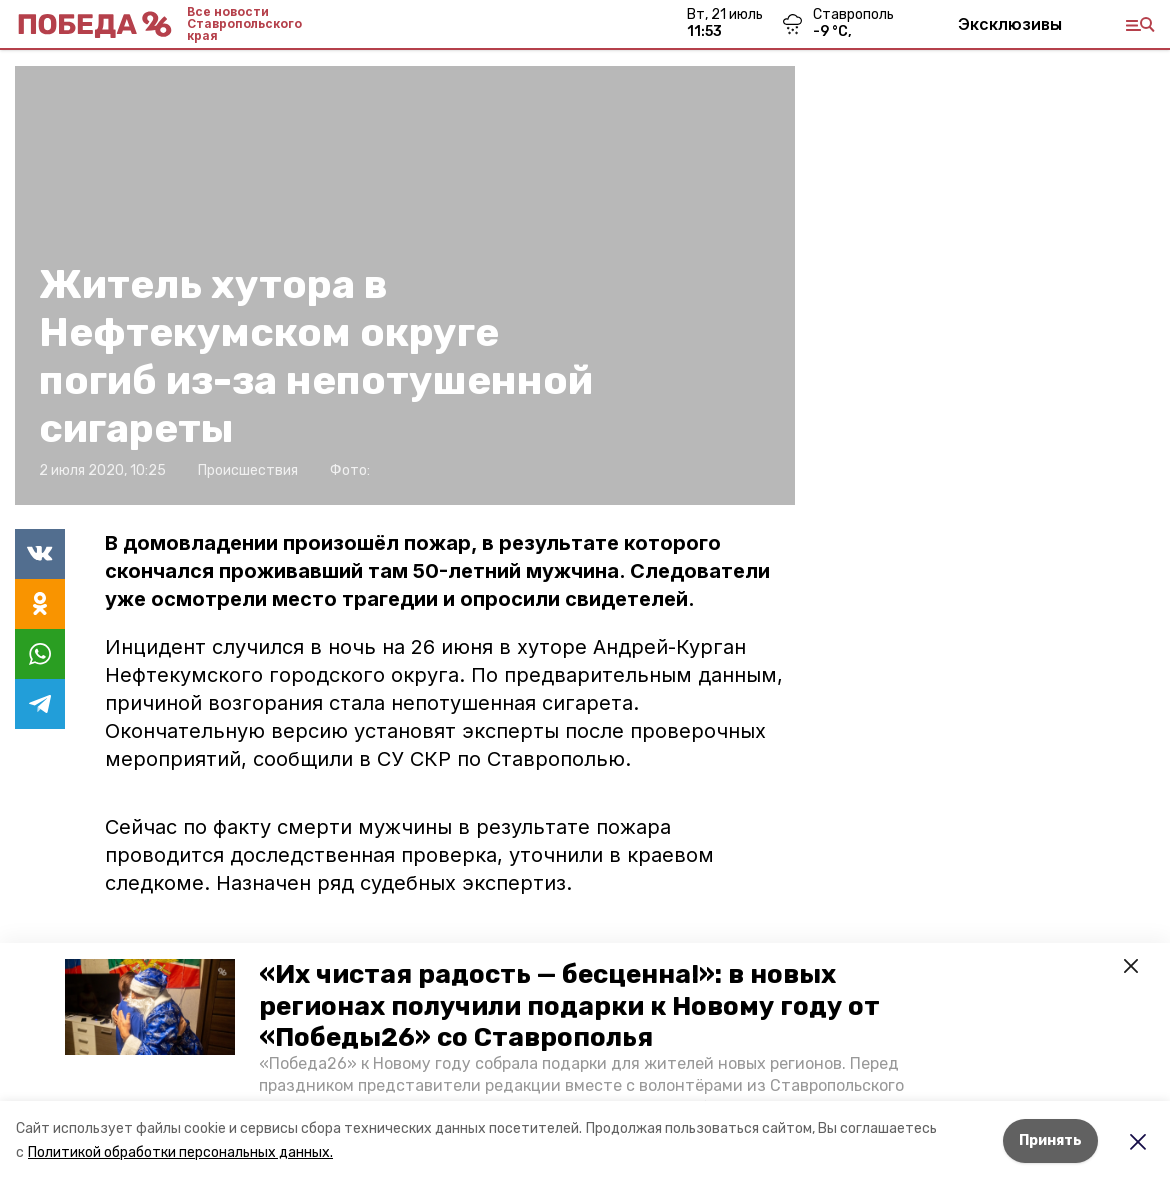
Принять (1050, 1140)
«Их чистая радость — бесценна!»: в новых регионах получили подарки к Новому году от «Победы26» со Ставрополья (569, 1005)
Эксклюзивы (1010, 24)
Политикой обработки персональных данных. (180, 1152)
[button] (150, 1007)
